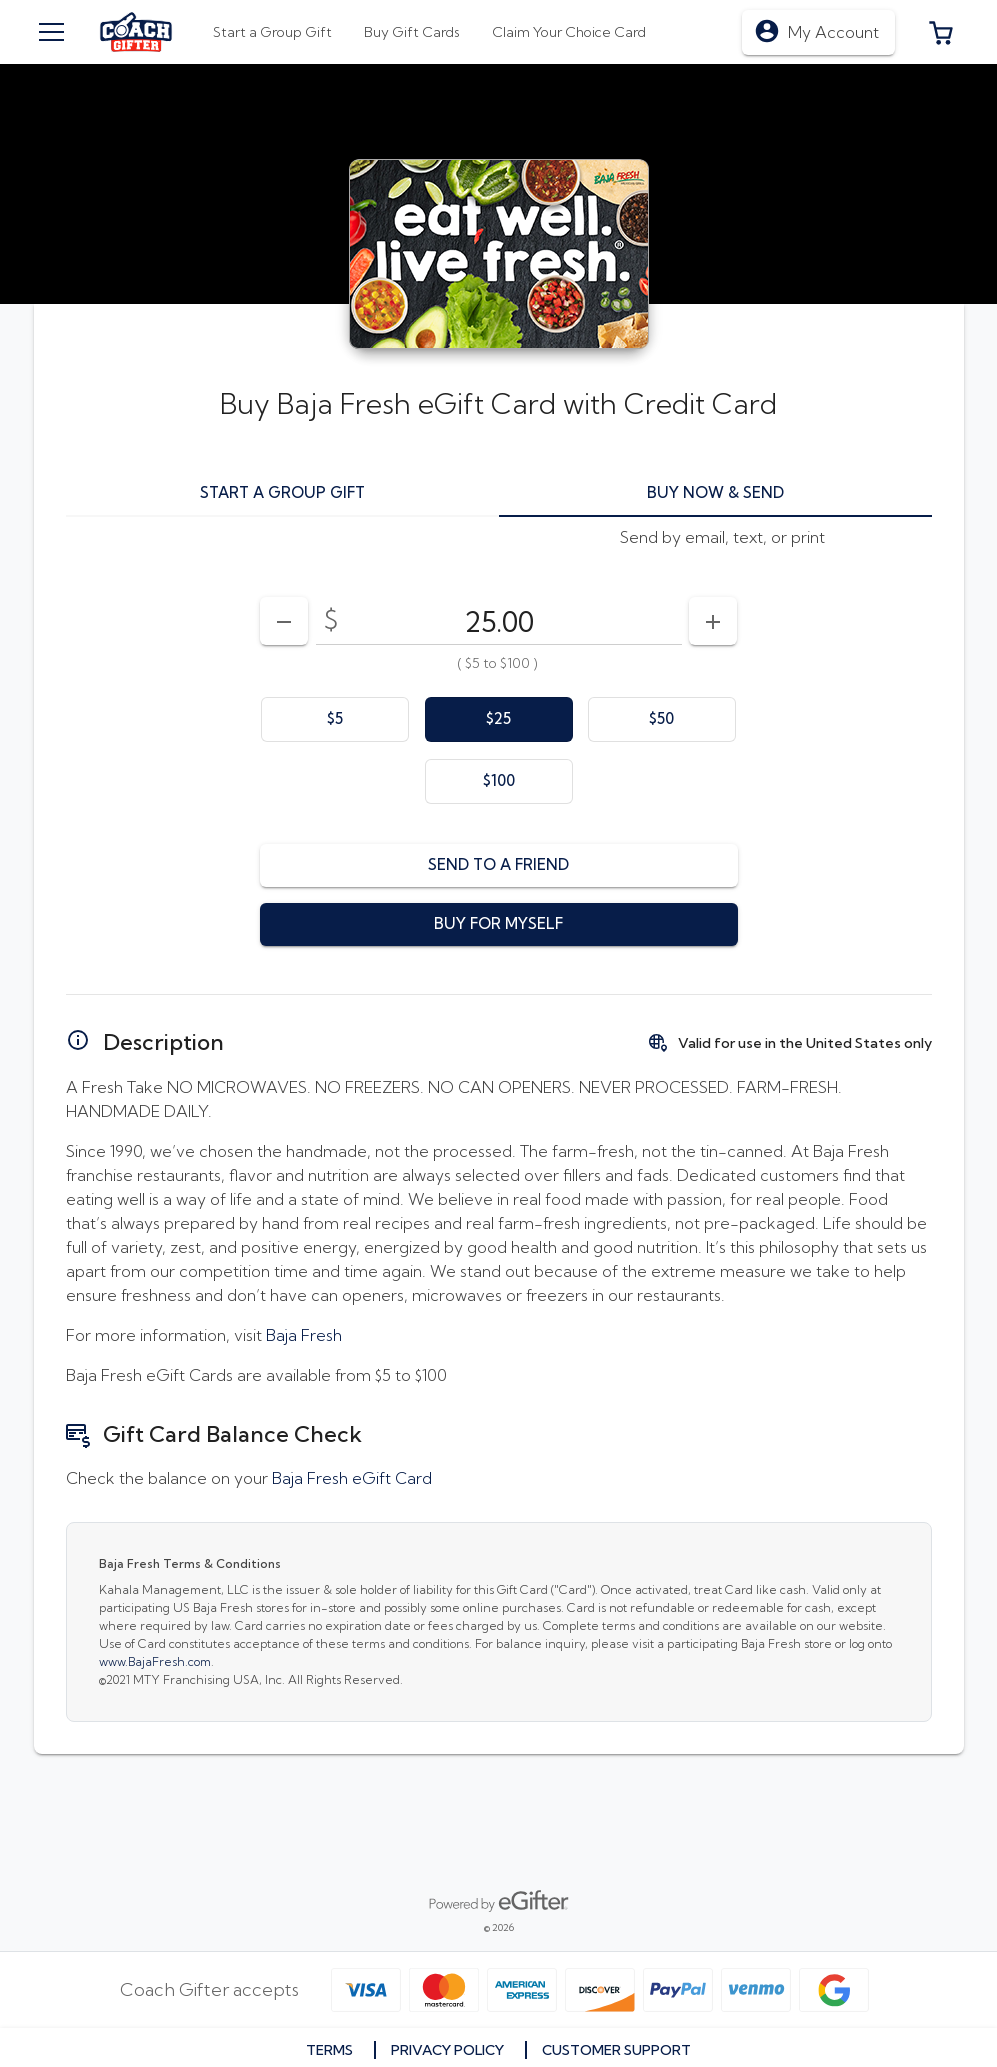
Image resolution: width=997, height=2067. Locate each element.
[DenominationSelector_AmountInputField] (499, 621)
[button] (941, 32)
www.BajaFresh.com (155, 1661)
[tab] (412, 32)
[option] (335, 719)
